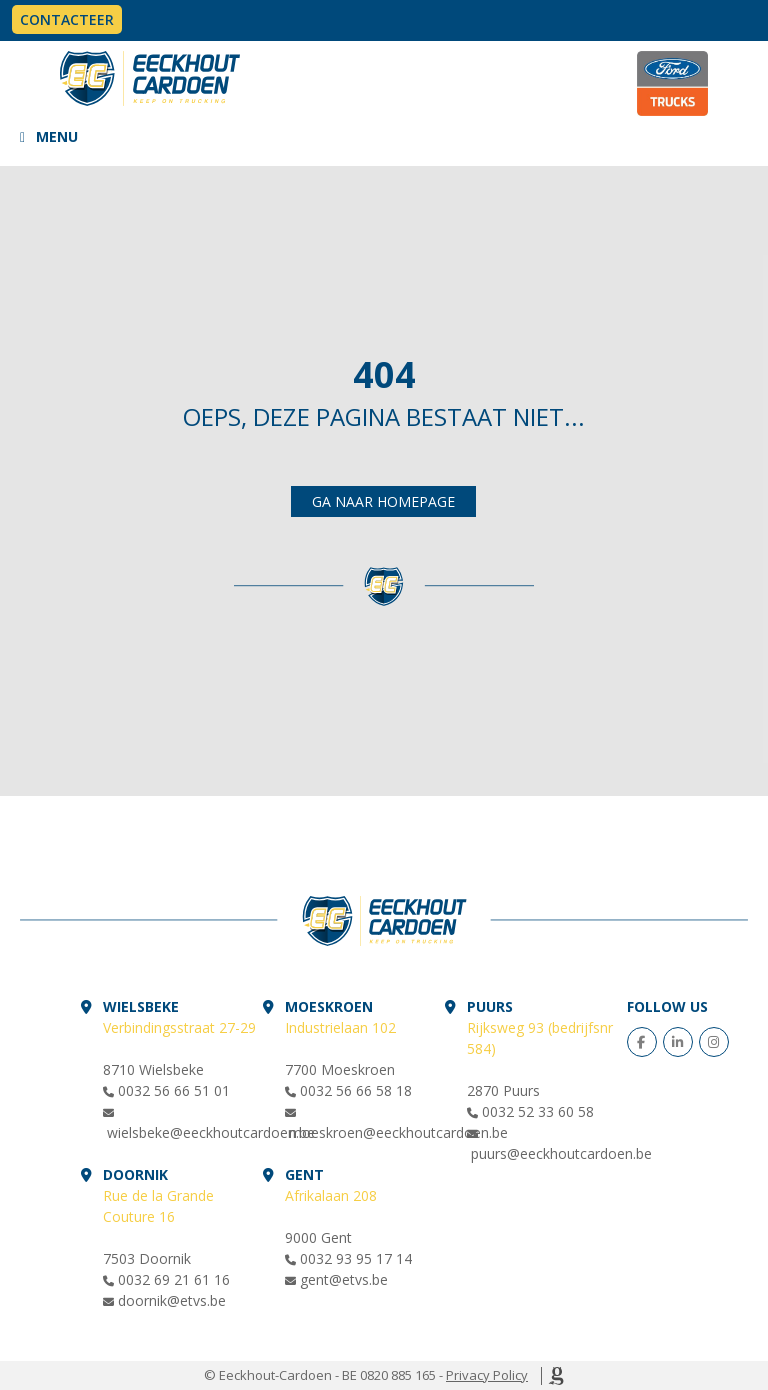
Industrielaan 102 (340, 1027)
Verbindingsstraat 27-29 (179, 1027)
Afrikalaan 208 (331, 1195)
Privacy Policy (487, 1375)
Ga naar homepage (383, 501)
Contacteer (67, 19)
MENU (57, 136)
